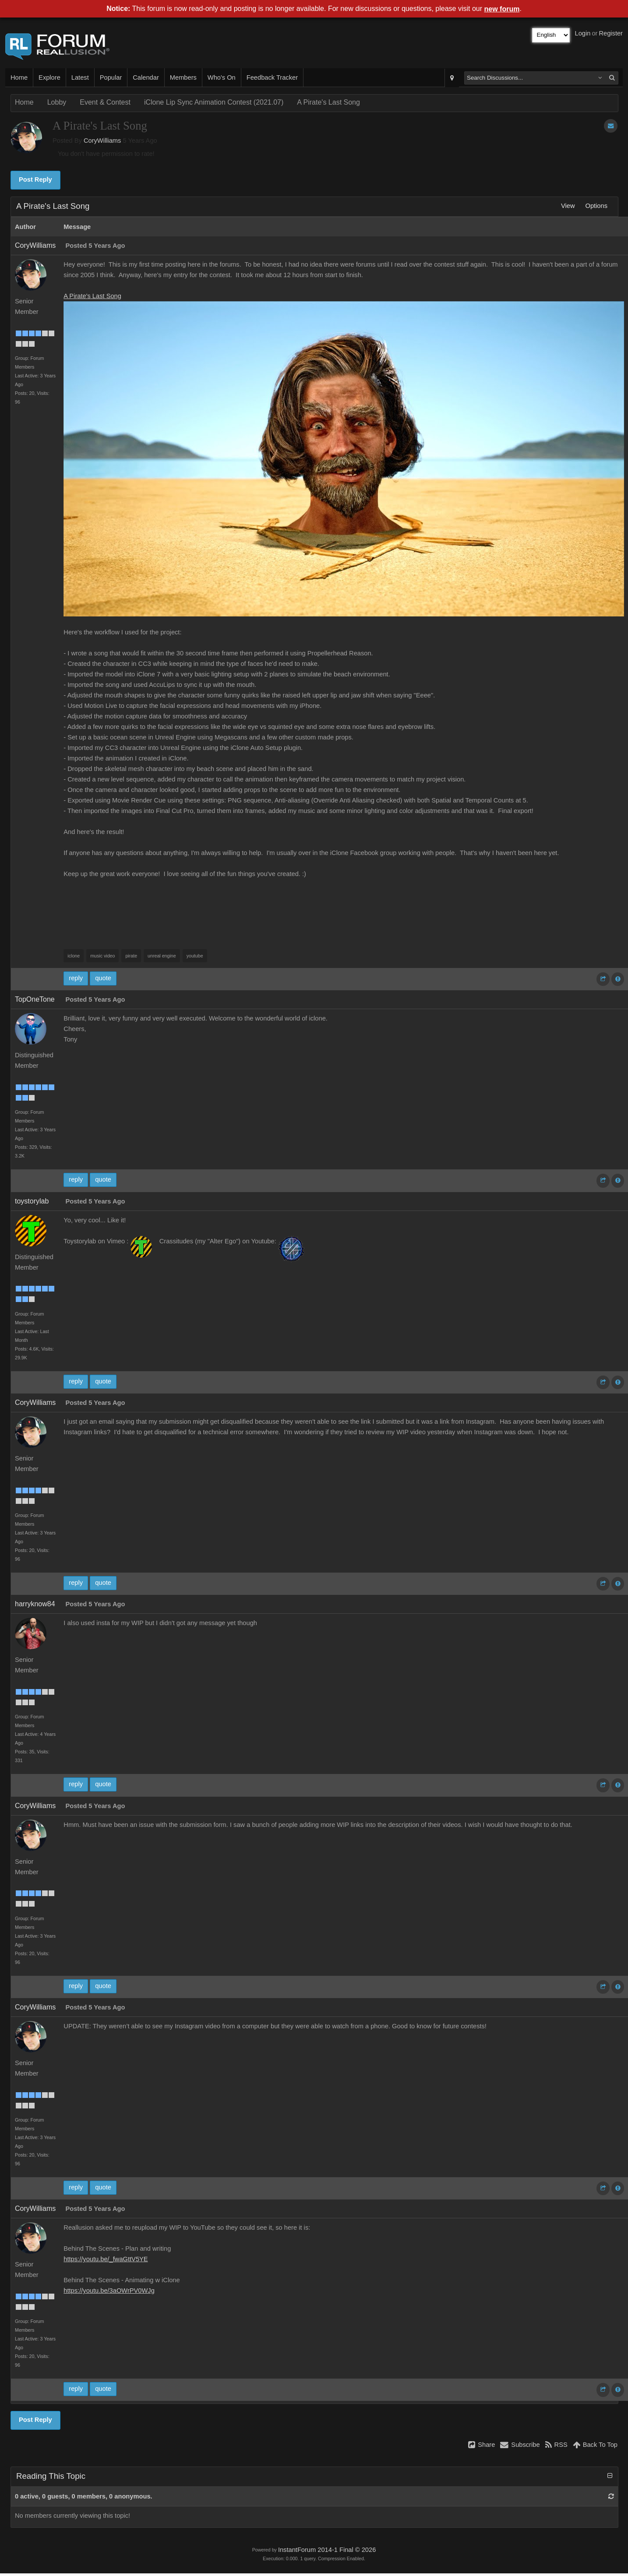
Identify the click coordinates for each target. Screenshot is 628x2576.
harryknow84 (35, 1604)
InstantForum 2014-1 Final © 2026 (327, 2549)
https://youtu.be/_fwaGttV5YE (106, 2259)
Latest (80, 77)
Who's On (221, 77)
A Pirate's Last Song (328, 102)
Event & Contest (105, 102)
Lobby (57, 102)
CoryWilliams (102, 140)
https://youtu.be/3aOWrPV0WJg (109, 2290)
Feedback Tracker (272, 77)
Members (183, 77)
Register (611, 33)
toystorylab (32, 1201)
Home (19, 77)
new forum (502, 9)
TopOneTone (35, 999)
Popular (111, 77)
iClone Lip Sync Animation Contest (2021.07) (213, 102)
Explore (49, 77)
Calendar (145, 77)
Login (583, 33)
